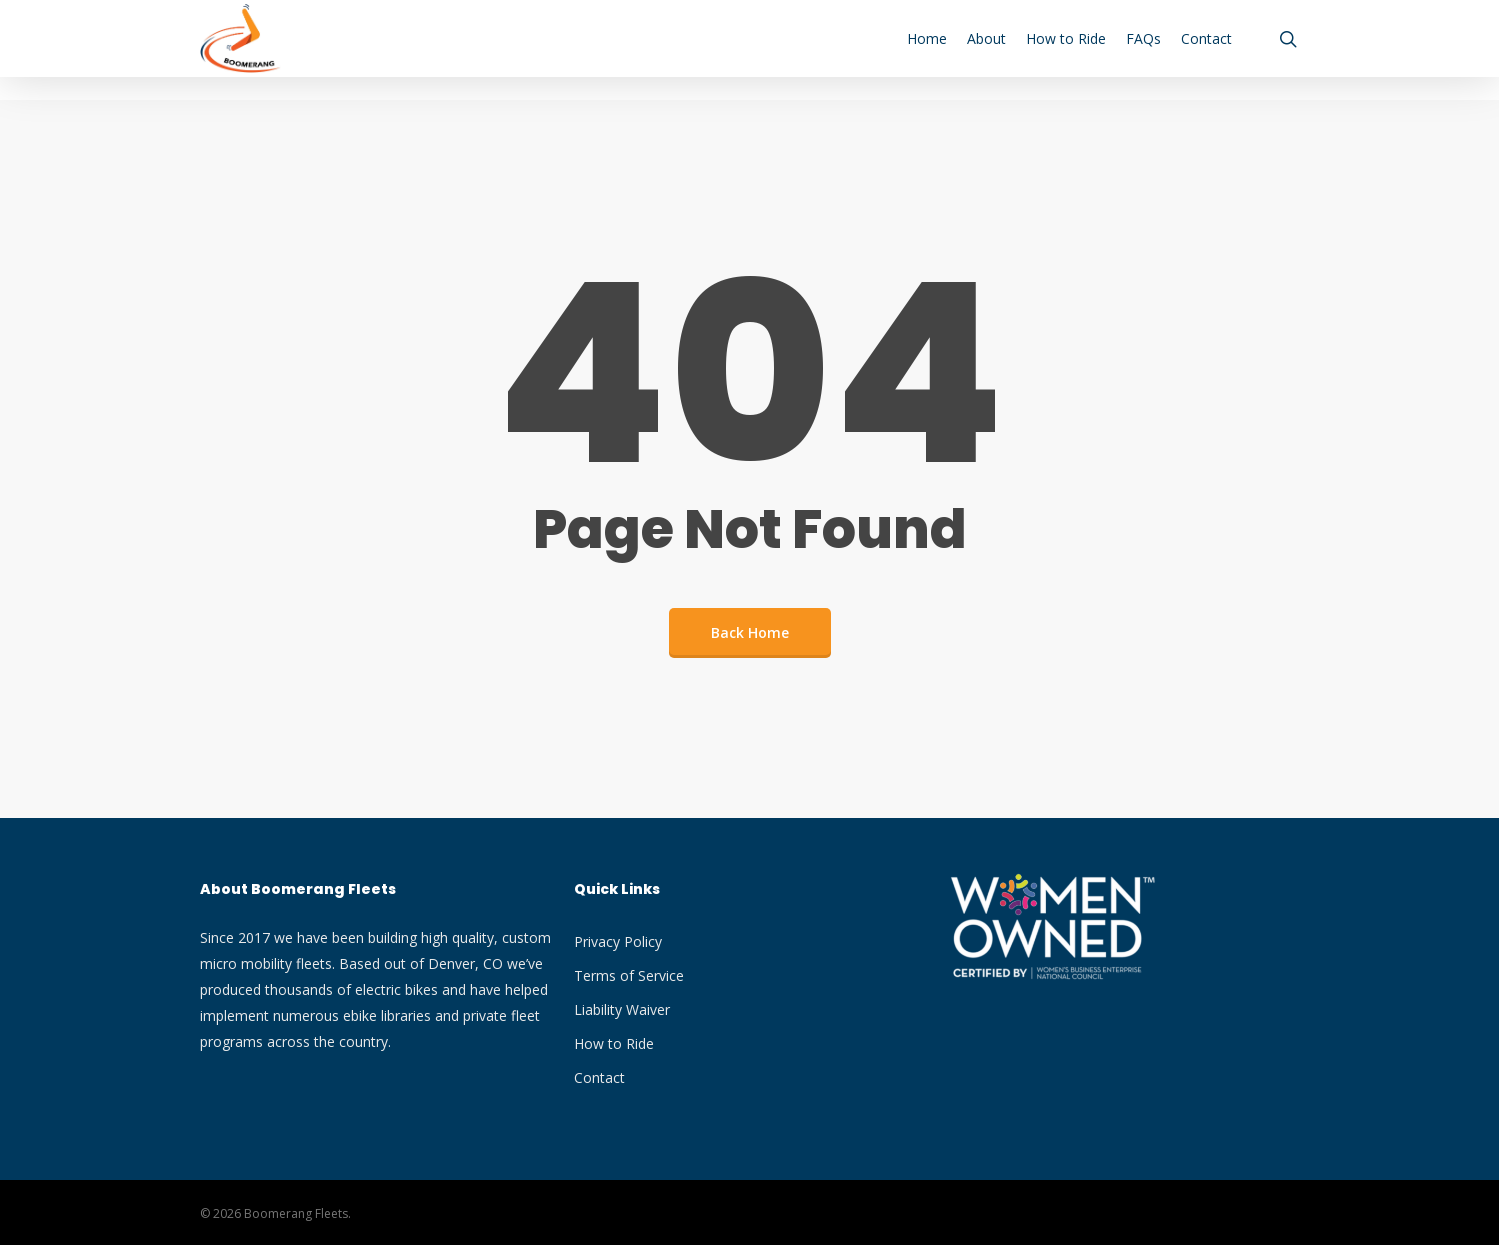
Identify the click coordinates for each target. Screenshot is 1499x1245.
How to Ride (614, 1043)
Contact (599, 1077)
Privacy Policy (618, 941)
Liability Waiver (622, 1009)
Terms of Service (629, 975)
